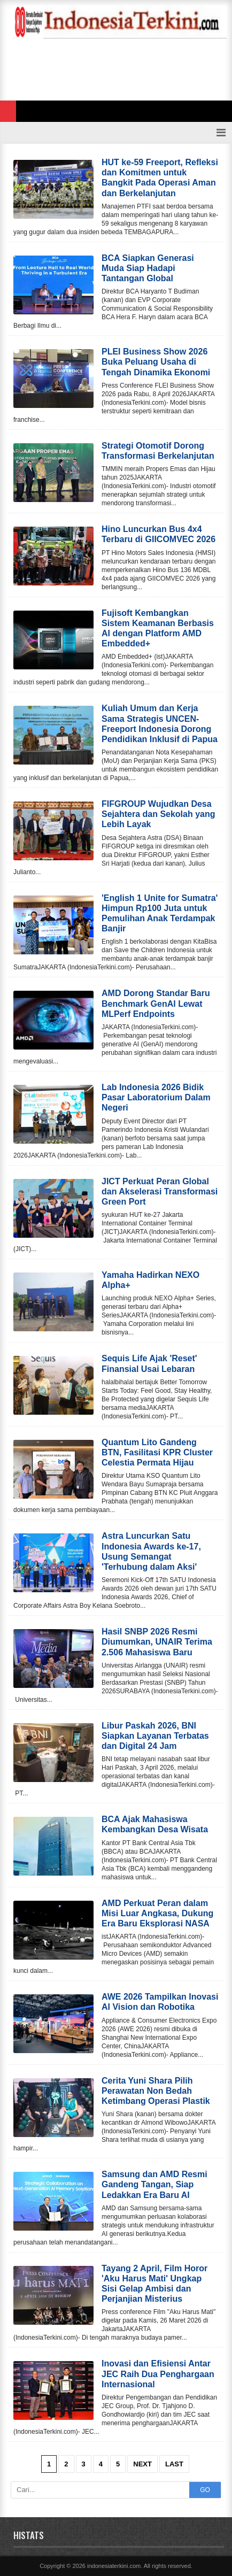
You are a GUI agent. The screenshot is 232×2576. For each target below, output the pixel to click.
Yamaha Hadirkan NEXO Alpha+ (150, 1280)
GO (205, 2490)
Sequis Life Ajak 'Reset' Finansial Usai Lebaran (149, 1363)
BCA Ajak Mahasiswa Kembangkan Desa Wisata (155, 1824)
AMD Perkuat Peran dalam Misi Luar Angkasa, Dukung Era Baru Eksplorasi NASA (157, 1913)
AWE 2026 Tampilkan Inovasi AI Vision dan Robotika (160, 2001)
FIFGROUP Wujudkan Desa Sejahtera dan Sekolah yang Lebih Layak (158, 814)
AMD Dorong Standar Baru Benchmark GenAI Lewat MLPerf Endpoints (156, 1003)
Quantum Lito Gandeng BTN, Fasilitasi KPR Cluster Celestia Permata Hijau (157, 1452)
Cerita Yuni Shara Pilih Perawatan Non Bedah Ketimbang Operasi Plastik (156, 2090)
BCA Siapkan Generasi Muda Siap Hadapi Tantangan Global (148, 268)
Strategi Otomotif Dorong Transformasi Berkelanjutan (158, 450)
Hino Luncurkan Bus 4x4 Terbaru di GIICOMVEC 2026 (158, 534)
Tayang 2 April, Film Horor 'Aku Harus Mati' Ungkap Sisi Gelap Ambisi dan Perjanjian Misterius (154, 2284)
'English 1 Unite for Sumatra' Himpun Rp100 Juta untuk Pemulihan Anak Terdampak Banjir (160, 913)
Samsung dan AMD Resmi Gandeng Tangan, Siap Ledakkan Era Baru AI (154, 2184)
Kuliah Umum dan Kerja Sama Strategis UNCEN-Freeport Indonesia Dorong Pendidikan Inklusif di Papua (160, 724)
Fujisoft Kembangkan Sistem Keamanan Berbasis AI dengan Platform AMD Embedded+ (158, 628)
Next (142, 2464)
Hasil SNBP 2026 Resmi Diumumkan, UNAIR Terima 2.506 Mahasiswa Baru (157, 1641)
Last (174, 2464)
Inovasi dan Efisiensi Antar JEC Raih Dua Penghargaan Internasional (158, 2373)
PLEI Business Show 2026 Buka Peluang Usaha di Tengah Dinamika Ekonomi (156, 361)
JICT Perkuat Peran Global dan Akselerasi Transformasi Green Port (160, 1191)
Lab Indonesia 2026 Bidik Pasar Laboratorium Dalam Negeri (156, 1097)
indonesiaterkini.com (114, 2566)
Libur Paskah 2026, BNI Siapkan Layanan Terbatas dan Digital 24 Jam (155, 1735)
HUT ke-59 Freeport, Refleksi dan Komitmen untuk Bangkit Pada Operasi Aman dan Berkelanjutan (160, 178)
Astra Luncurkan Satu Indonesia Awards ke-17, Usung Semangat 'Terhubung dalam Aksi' (151, 1551)
